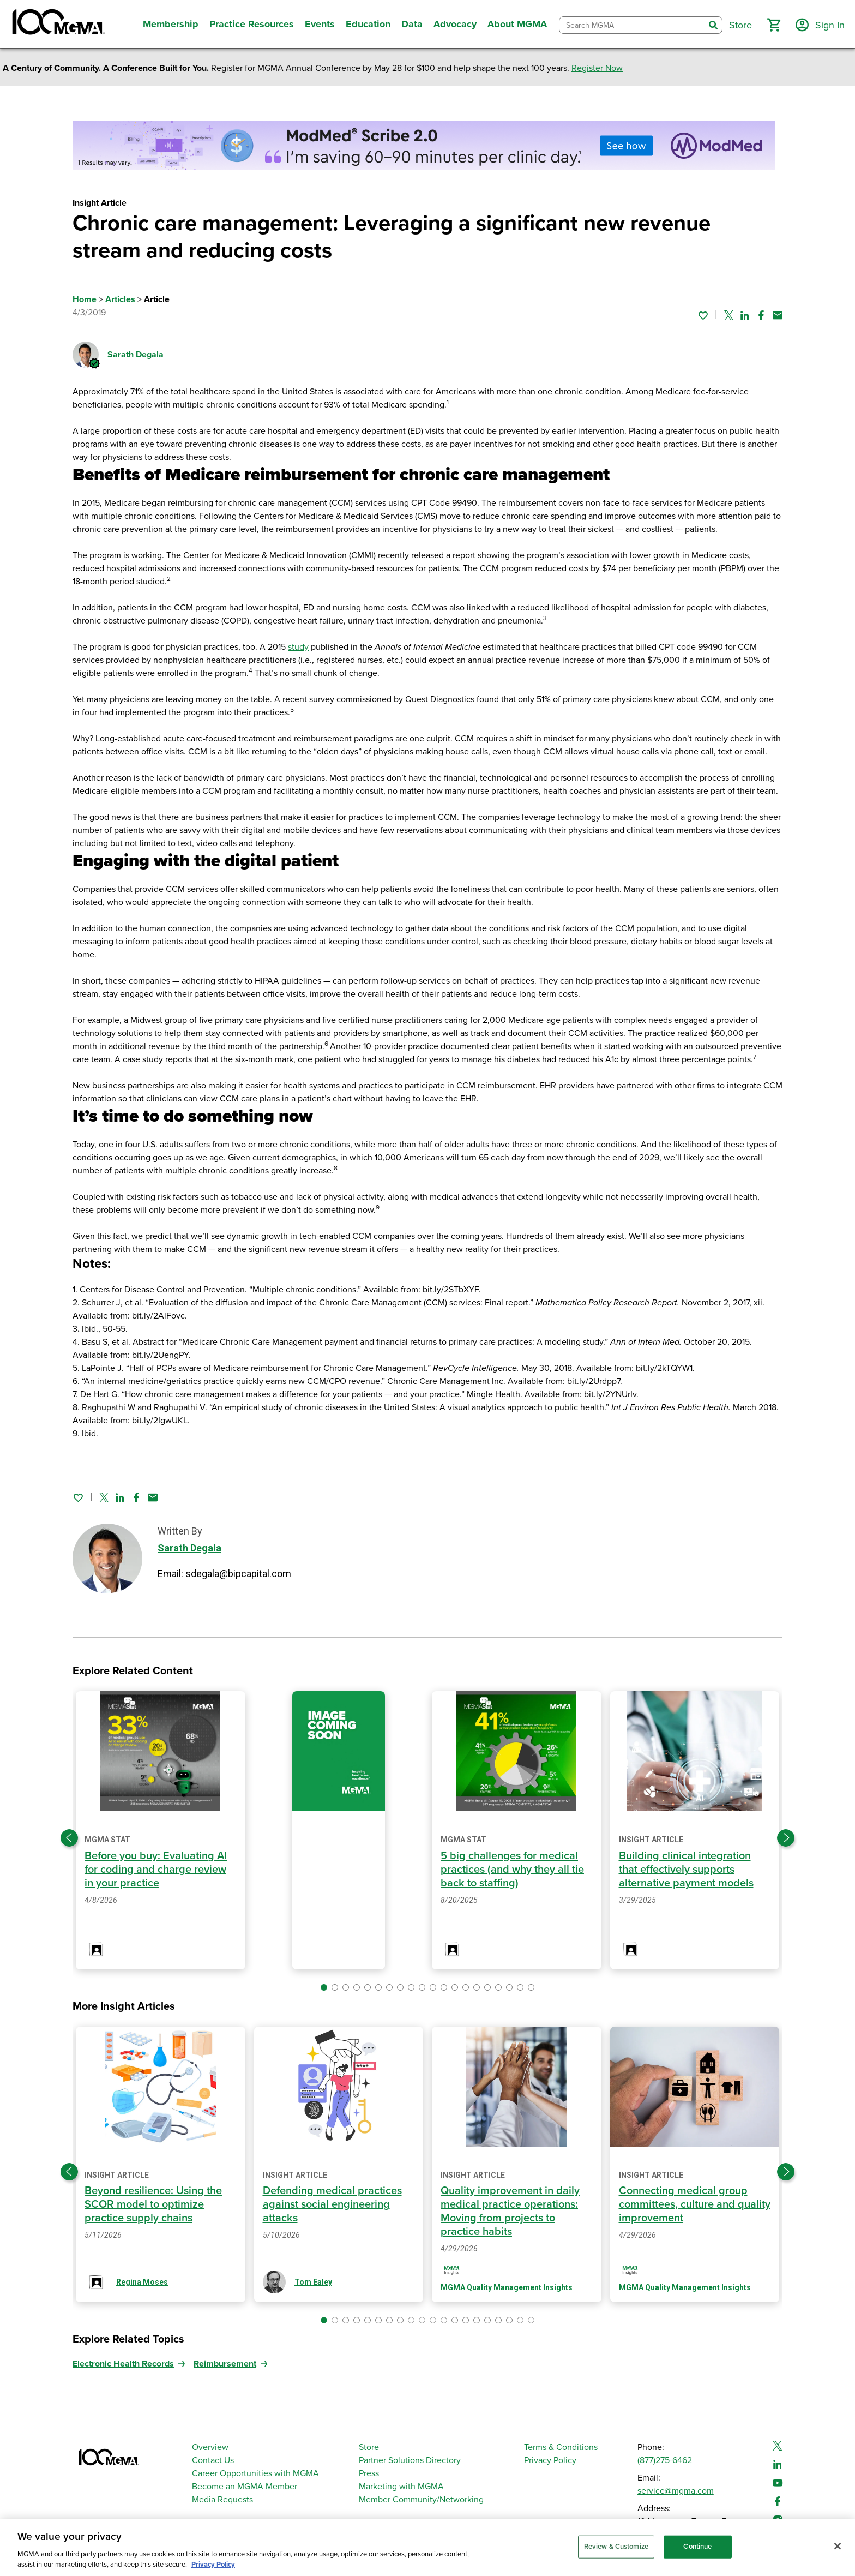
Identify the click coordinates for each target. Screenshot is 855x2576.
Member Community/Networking (421, 2499)
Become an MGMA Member (244, 2486)
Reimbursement (225, 2363)
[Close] (838, 2547)
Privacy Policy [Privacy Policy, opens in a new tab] (213, 2564)
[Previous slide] (69, 1838)
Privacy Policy (550, 2460)
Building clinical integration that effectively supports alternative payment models (686, 1869)
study (298, 647)
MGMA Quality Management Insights (507, 2287)
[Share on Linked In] (745, 315)
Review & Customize (616, 2546)
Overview (210, 2447)
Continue (697, 2546)
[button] (774, 25)
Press (369, 2473)
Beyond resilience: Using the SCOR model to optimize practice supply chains (153, 2204)
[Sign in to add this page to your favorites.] (702, 315)
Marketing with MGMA (401, 2486)
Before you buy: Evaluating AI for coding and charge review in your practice (156, 1869)
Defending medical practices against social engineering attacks (332, 2204)
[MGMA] (57, 24)
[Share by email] (777, 315)
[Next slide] (785, 1838)
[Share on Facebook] (761, 315)
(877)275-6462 (664, 2460)
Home (85, 299)
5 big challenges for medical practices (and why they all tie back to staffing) (512, 1869)
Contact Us (213, 2460)
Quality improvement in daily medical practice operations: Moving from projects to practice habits (510, 2211)
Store (369, 2447)
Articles (120, 299)
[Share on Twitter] (728, 315)
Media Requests (222, 2499)
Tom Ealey (313, 2282)
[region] (427, 2547)
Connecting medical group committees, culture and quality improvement (694, 2204)
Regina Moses (142, 2282)
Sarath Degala (135, 354)
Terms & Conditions (561, 2447)
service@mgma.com (675, 2490)
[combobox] (632, 25)
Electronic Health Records (123, 2363)
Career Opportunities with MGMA (255, 2473)
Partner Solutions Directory (410, 2460)
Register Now (597, 68)
